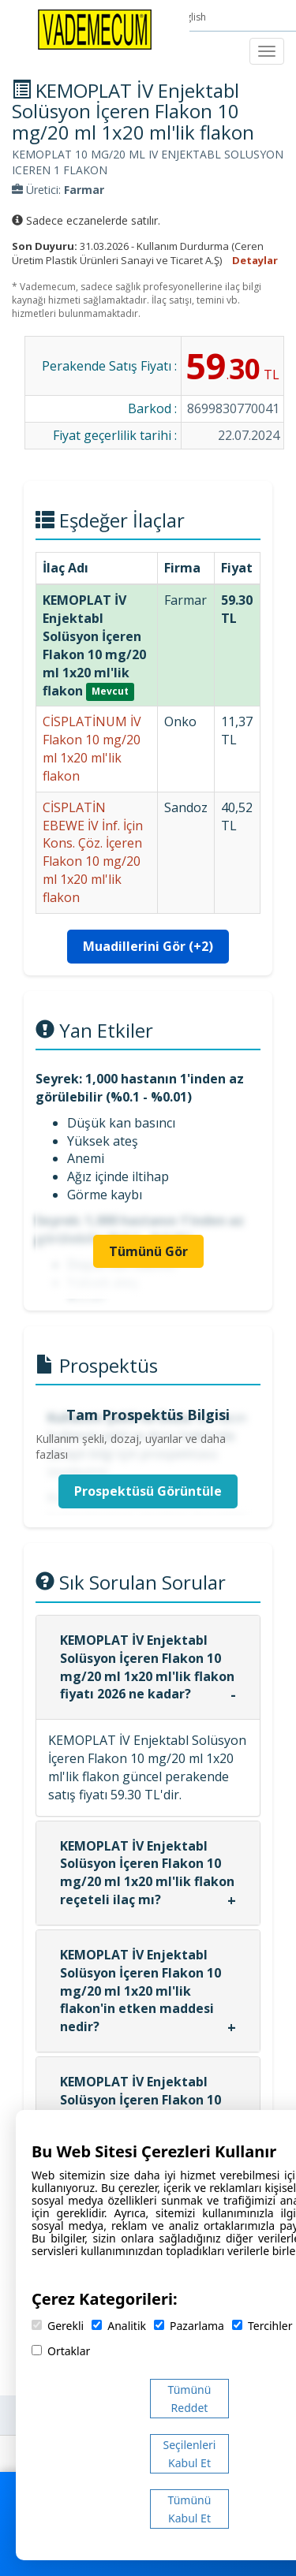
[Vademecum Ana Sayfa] (95, 28)
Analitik (119, 2325)
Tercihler (262, 2325)
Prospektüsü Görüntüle (148, 1491)
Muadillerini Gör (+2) (148, 946)
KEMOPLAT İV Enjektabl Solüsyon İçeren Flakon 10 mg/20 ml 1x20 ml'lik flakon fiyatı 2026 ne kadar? (147, 1667)
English (191, 17)
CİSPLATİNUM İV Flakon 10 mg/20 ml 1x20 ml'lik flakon (92, 749)
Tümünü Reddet (190, 2398)
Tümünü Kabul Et (190, 2509)
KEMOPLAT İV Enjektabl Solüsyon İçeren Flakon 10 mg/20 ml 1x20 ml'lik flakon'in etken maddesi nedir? (140, 1990)
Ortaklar (61, 2350)
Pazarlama (189, 2325)
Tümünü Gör (148, 1251)
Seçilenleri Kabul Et (189, 2453)
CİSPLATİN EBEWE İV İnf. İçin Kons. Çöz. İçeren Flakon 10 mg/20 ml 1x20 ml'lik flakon (93, 852)
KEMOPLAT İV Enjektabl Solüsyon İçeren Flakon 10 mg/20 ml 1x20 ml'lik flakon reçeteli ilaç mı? (147, 1873)
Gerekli (58, 2325)
